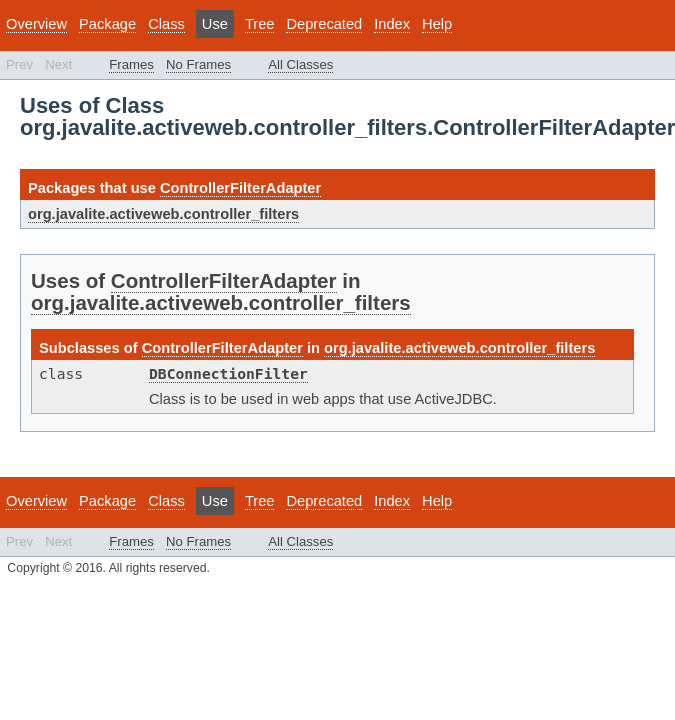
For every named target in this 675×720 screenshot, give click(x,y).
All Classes (300, 64)
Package (107, 24)
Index (392, 24)
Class (166, 24)
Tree (260, 24)
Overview (36, 24)
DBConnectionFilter (228, 373)
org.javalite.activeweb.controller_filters (163, 214)
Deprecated (324, 24)
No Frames (198, 64)
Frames (131, 64)
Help (437, 24)
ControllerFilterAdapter (240, 188)
